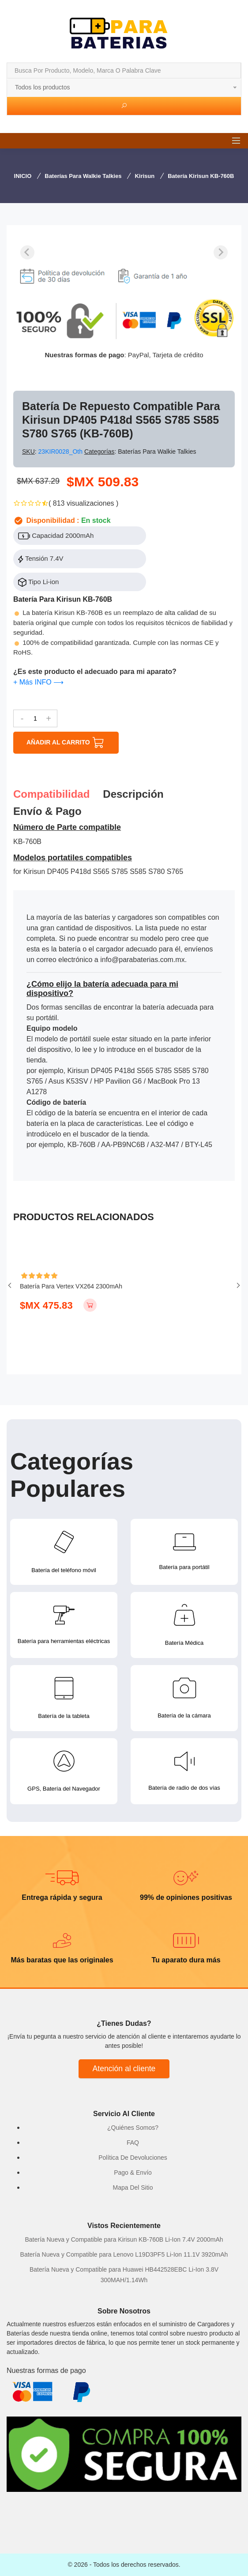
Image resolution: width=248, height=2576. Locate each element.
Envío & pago (47, 811)
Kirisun (144, 176)
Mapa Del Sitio (133, 2187)
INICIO (23, 176)
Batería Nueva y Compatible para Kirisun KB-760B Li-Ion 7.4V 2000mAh (124, 2239)
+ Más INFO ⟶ (38, 682)
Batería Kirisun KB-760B (201, 176)
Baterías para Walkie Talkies (83, 176)
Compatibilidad (51, 794)
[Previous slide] (27, 252)
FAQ (133, 2142)
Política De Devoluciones (132, 2157)
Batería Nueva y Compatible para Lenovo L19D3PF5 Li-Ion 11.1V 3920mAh (124, 2254)
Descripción (133, 794)
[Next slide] (221, 252)
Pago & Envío (133, 2172)
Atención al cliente (124, 2068)
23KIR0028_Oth (61, 451)
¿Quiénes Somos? (132, 2127)
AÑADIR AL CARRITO (65, 742)
